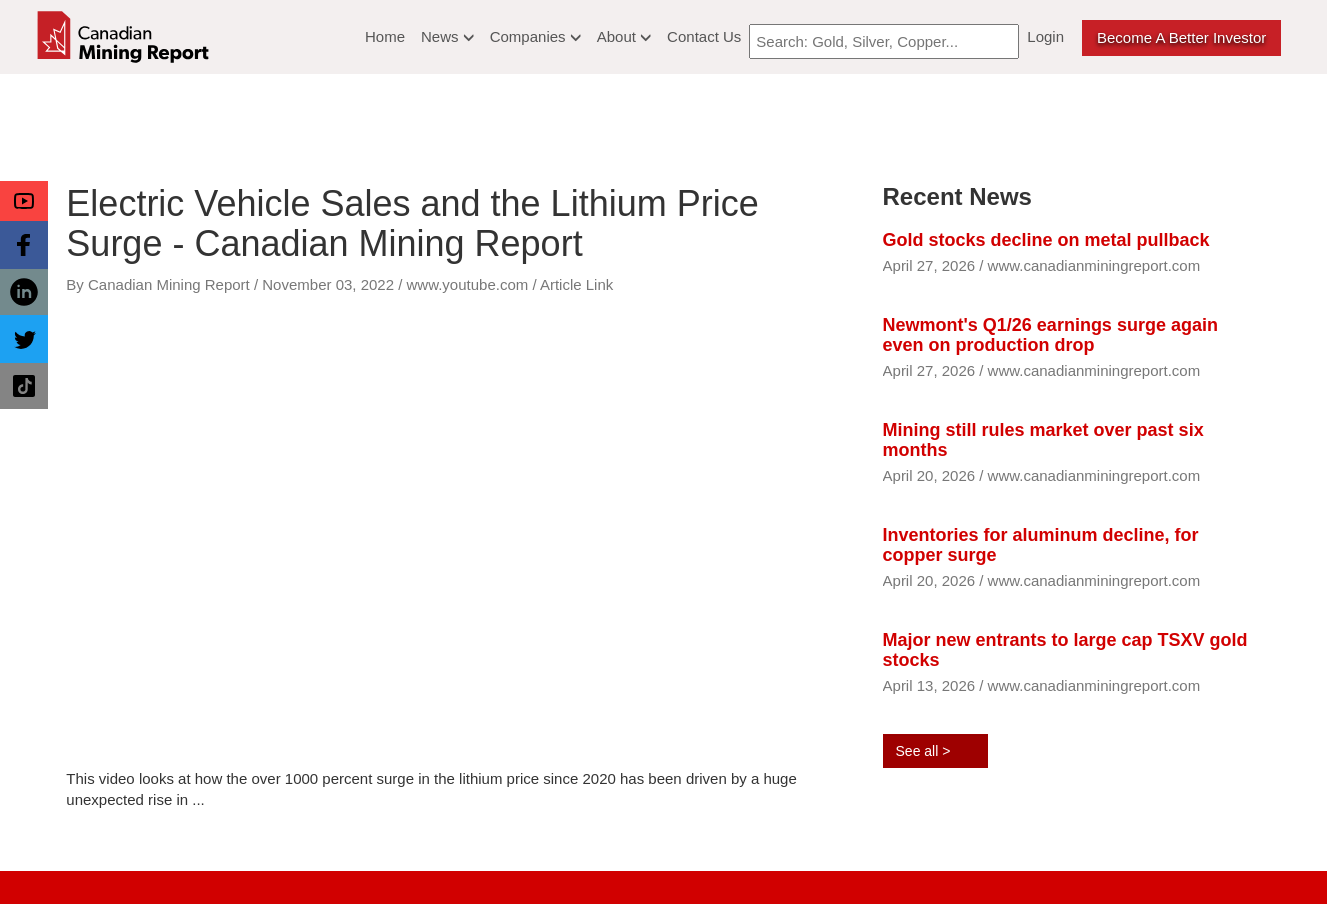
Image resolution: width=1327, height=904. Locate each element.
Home (385, 36)
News (447, 36)
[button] (24, 201)
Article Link (576, 284)
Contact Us (704, 36)
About (624, 36)
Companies (535, 36)
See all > (923, 751)
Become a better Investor (1181, 37)
